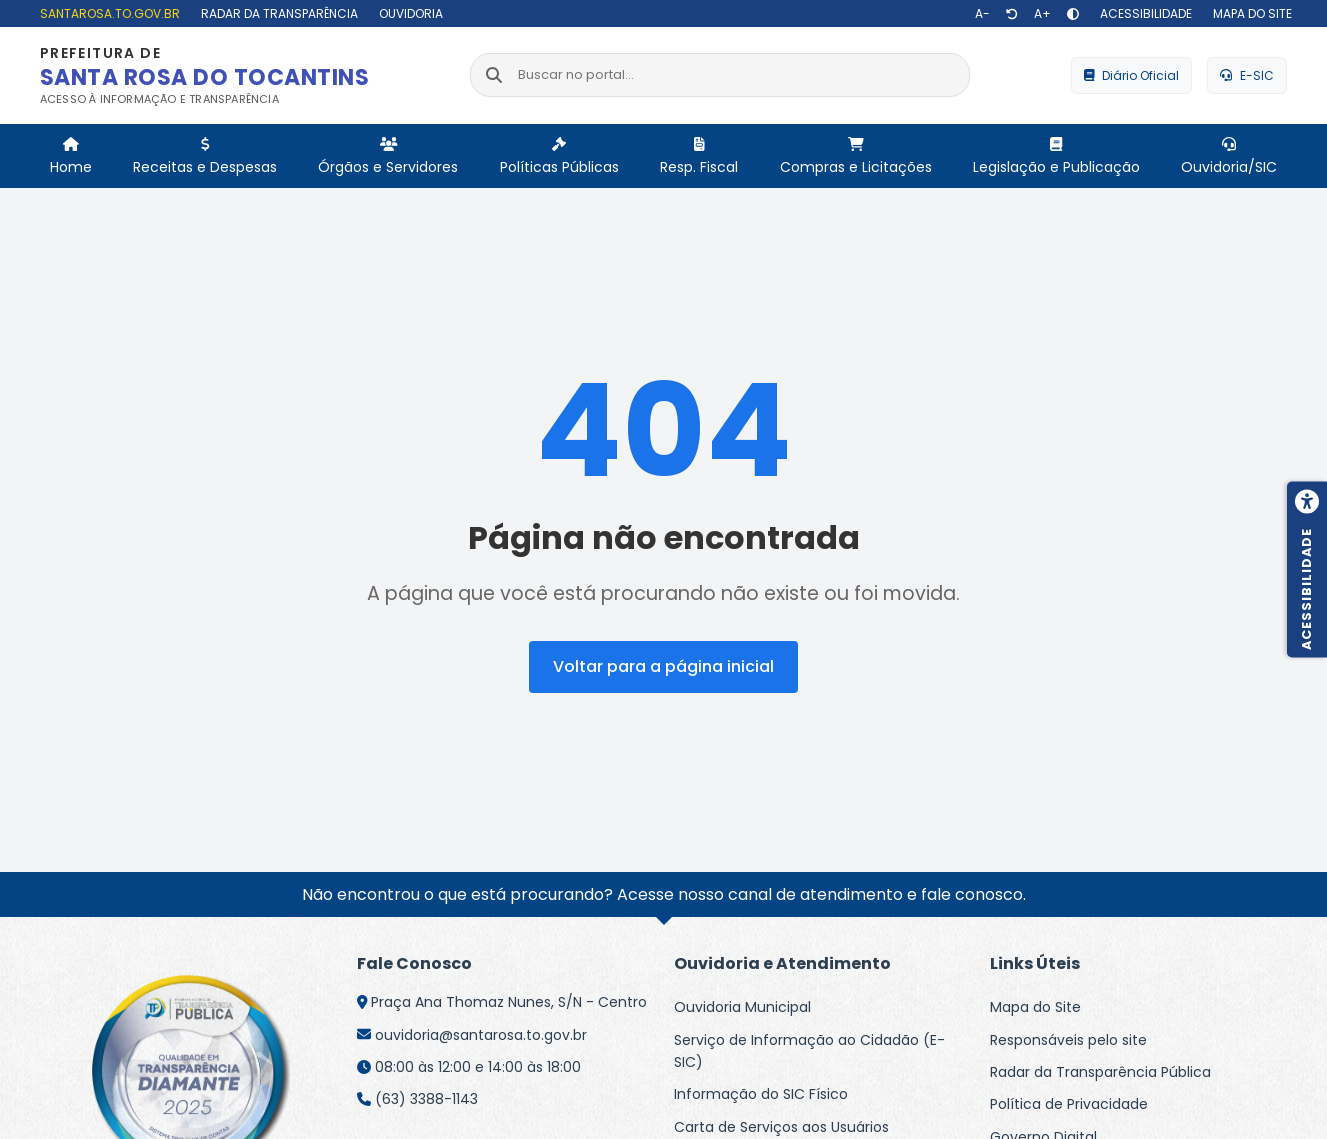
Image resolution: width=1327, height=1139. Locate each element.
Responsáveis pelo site (1068, 1040)
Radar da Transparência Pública (1100, 1072)
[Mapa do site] (1250, 13)
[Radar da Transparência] (277, 13)
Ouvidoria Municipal (742, 1007)
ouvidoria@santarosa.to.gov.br (481, 1035)
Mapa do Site (1035, 1007)
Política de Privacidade (1069, 1104)
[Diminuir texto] (982, 14)
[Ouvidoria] (408, 13)
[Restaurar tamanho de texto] (1012, 14)
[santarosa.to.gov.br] (107, 13)
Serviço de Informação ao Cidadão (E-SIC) (809, 1051)
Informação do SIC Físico (761, 1094)
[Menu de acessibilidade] (1307, 570)
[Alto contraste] (1073, 14)
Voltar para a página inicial (663, 666)
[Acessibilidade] (1143, 13)
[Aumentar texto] (1042, 14)
